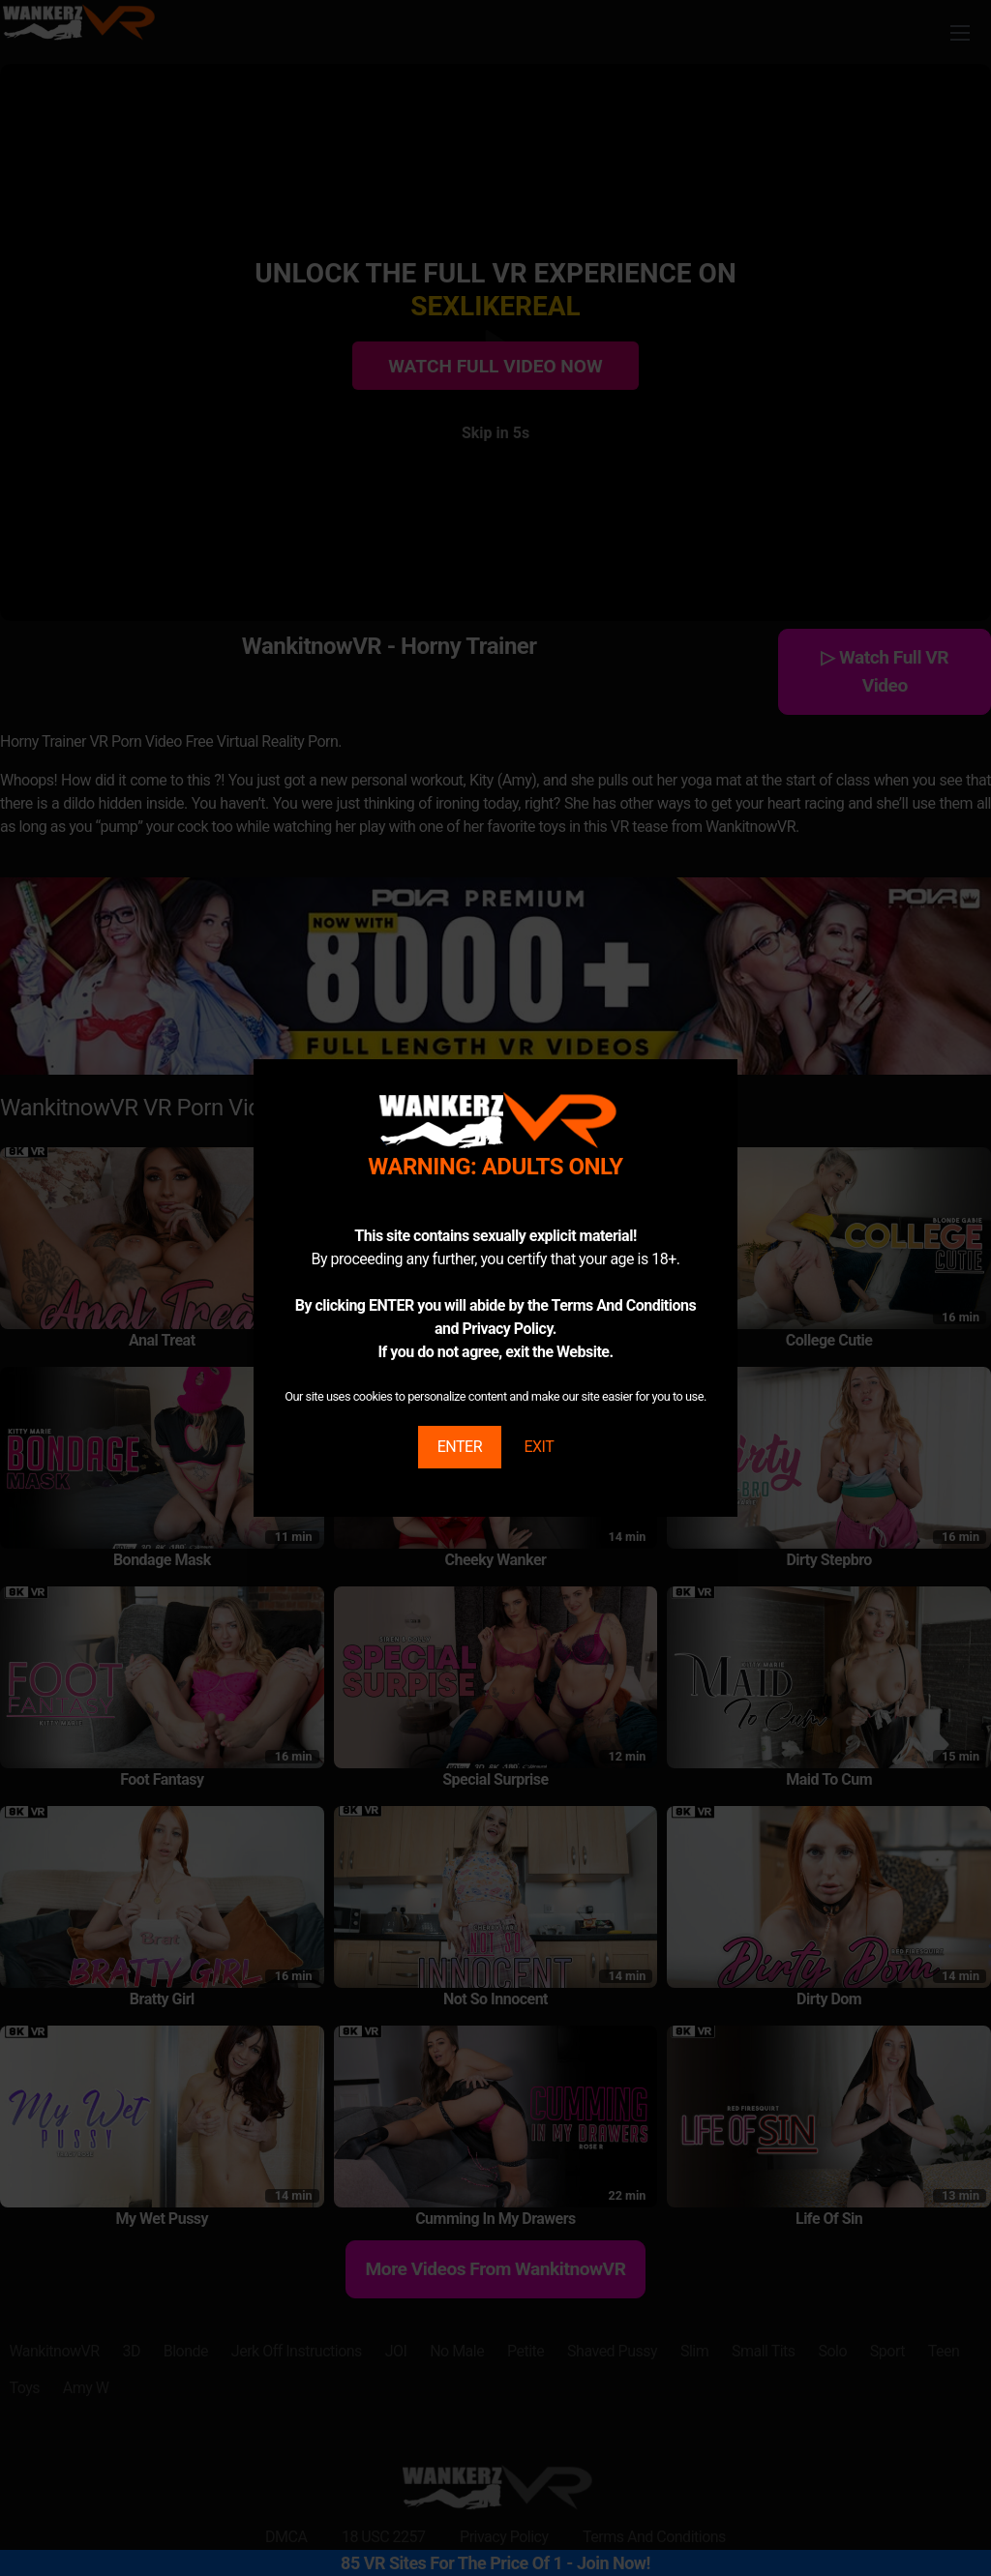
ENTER (459, 1446)
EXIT (539, 1446)
